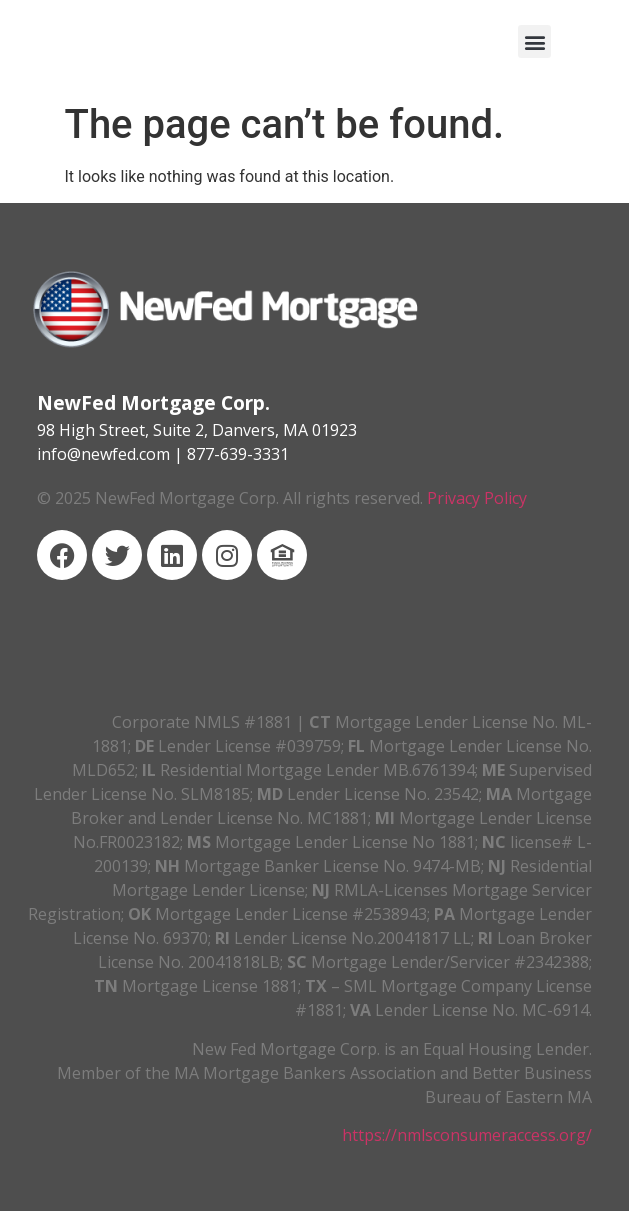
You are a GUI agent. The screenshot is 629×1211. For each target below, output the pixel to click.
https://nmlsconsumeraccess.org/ (467, 1135)
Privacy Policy (477, 498)
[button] (534, 41)
